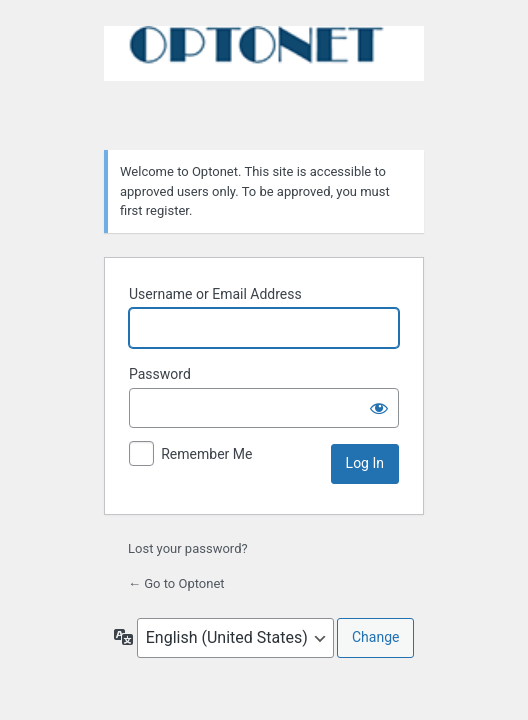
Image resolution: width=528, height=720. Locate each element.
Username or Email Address (215, 294)
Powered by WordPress (264, 76)
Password (160, 374)
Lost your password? (188, 548)
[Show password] (379, 408)
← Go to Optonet (176, 583)
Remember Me (206, 454)
